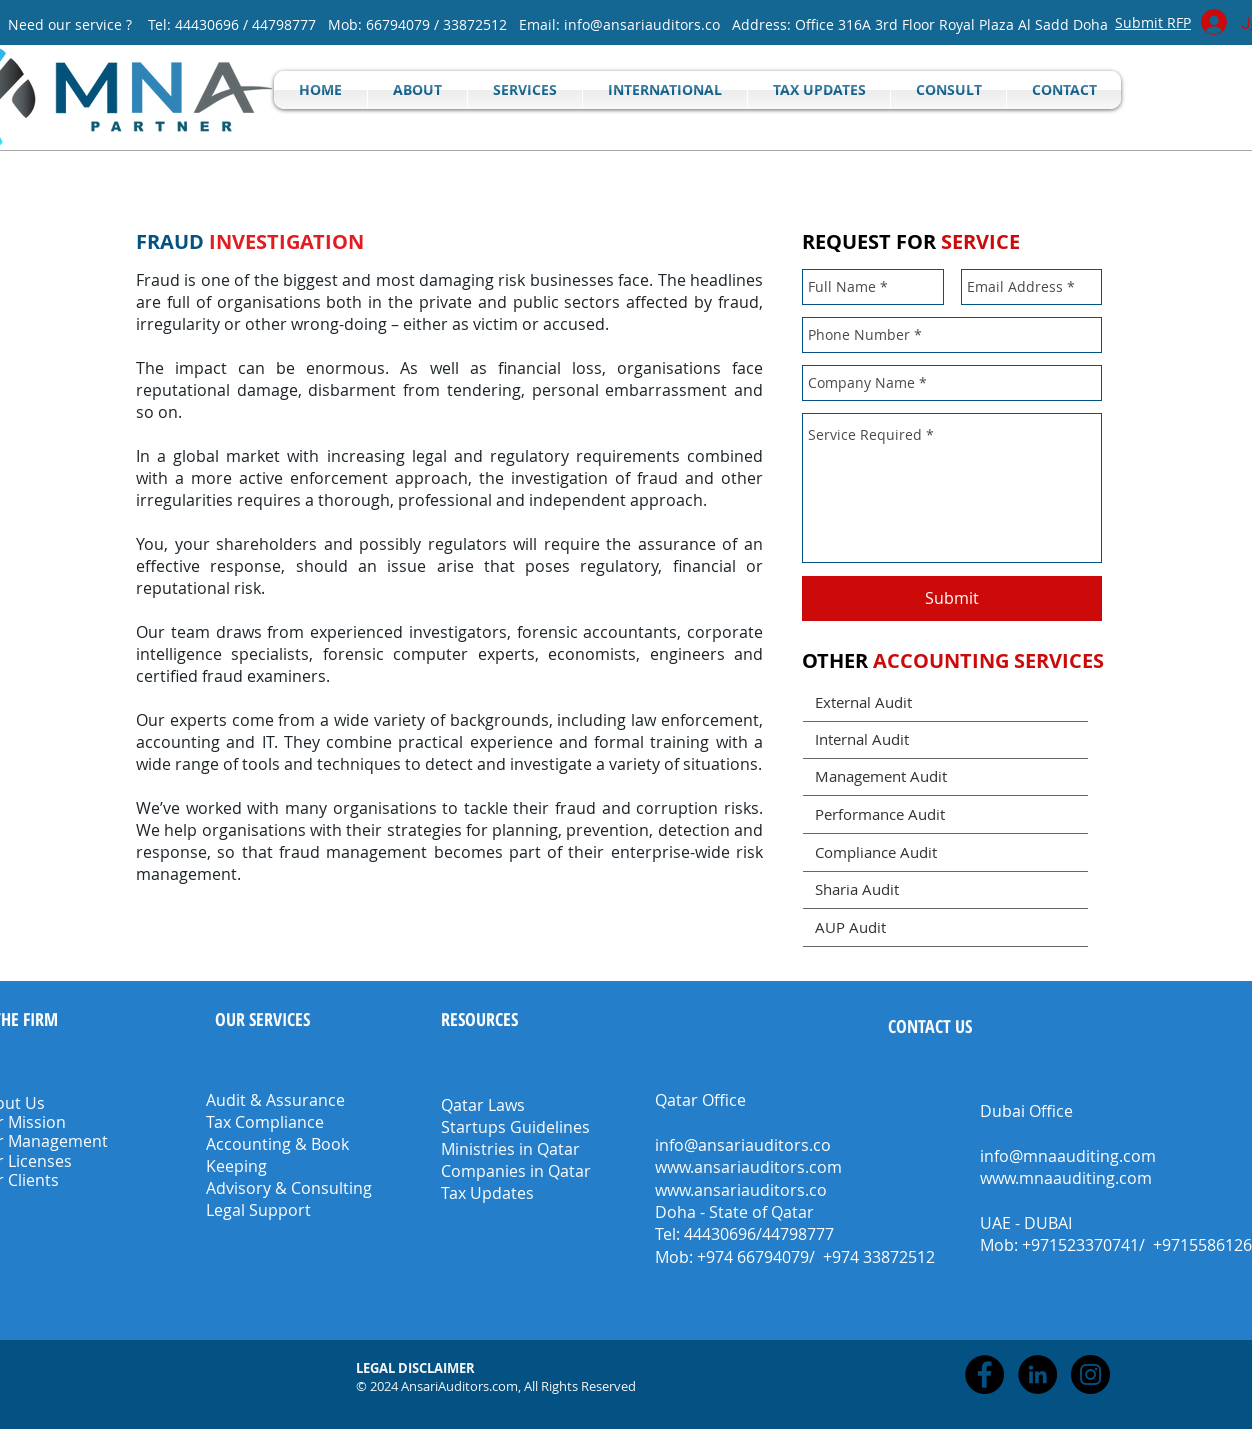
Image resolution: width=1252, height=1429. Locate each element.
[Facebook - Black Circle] (984, 1374)
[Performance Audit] (945, 814)
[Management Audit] (945, 776)
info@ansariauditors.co (642, 24)
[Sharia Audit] (945, 889)
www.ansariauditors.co (741, 1190)
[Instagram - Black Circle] (1090, 1374)
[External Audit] (945, 702)
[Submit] (952, 598)
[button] (417, 1368)
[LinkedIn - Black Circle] (1037, 1374)
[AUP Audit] (945, 927)
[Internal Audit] (945, 739)
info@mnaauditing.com (1068, 1156)
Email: (541, 24)
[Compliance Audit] (945, 852)
